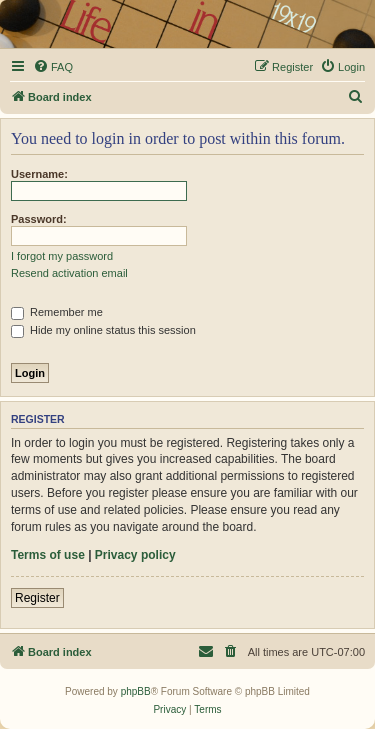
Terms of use (48, 555)
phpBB (136, 691)
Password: (39, 219)
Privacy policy (135, 555)
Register (37, 598)
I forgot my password (62, 256)
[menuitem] (53, 67)
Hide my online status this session (103, 330)
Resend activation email (69, 273)
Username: (39, 174)
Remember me (57, 312)
